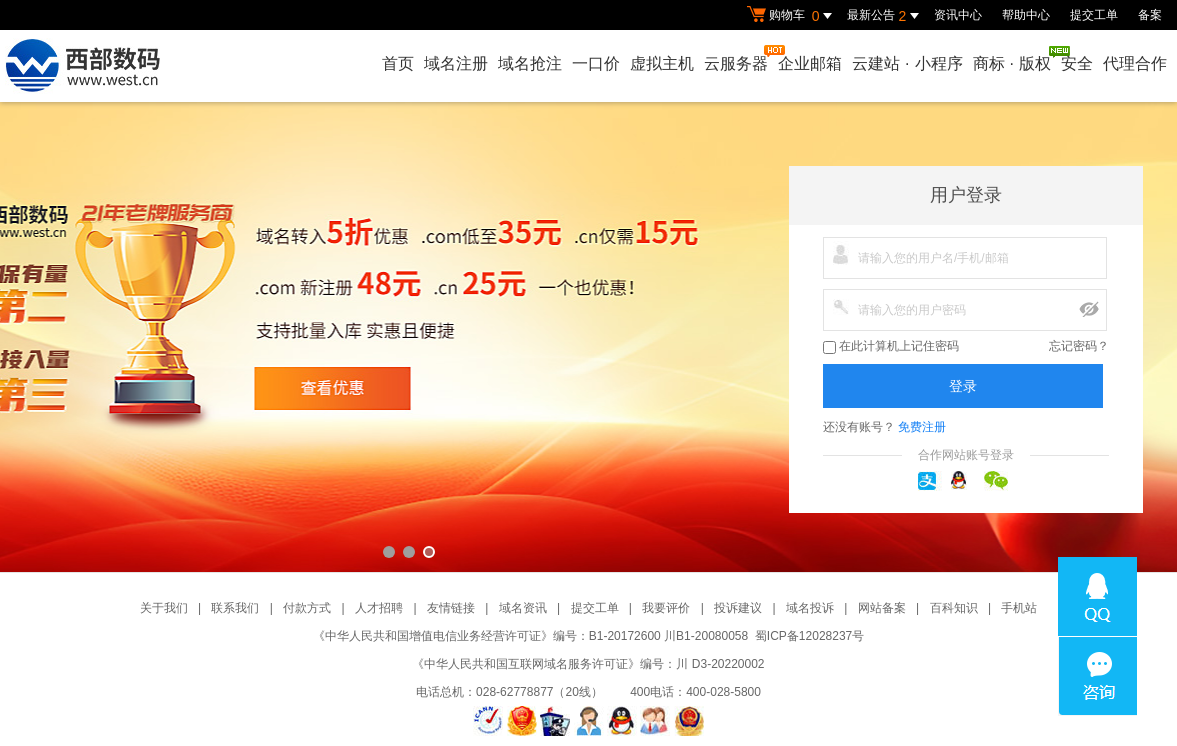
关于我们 (164, 608)
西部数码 (588, 337)
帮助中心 (1026, 15)
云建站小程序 (907, 63)
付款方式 (307, 608)
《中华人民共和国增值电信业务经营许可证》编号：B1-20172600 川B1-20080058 (530, 636)
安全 (1077, 63)
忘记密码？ (1079, 346)
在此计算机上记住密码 (891, 346)
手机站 (1019, 608)
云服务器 (737, 58)
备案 (1150, 15)
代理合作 (1135, 63)
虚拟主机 (662, 63)
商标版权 (1013, 59)
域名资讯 (523, 608)
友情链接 (451, 608)
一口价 (596, 63)
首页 (398, 63)
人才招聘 (379, 608)
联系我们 (235, 608)
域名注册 (456, 63)
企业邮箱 (810, 63)
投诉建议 (738, 608)
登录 (963, 386)
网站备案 (882, 608)
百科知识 (954, 608)
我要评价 (666, 608)
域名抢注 (530, 63)
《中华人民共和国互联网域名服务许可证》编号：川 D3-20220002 (588, 664)
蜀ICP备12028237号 (809, 636)
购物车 (792, 16)
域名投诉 (810, 608)
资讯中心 (958, 15)
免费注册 (922, 427)
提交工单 (1094, 15)
